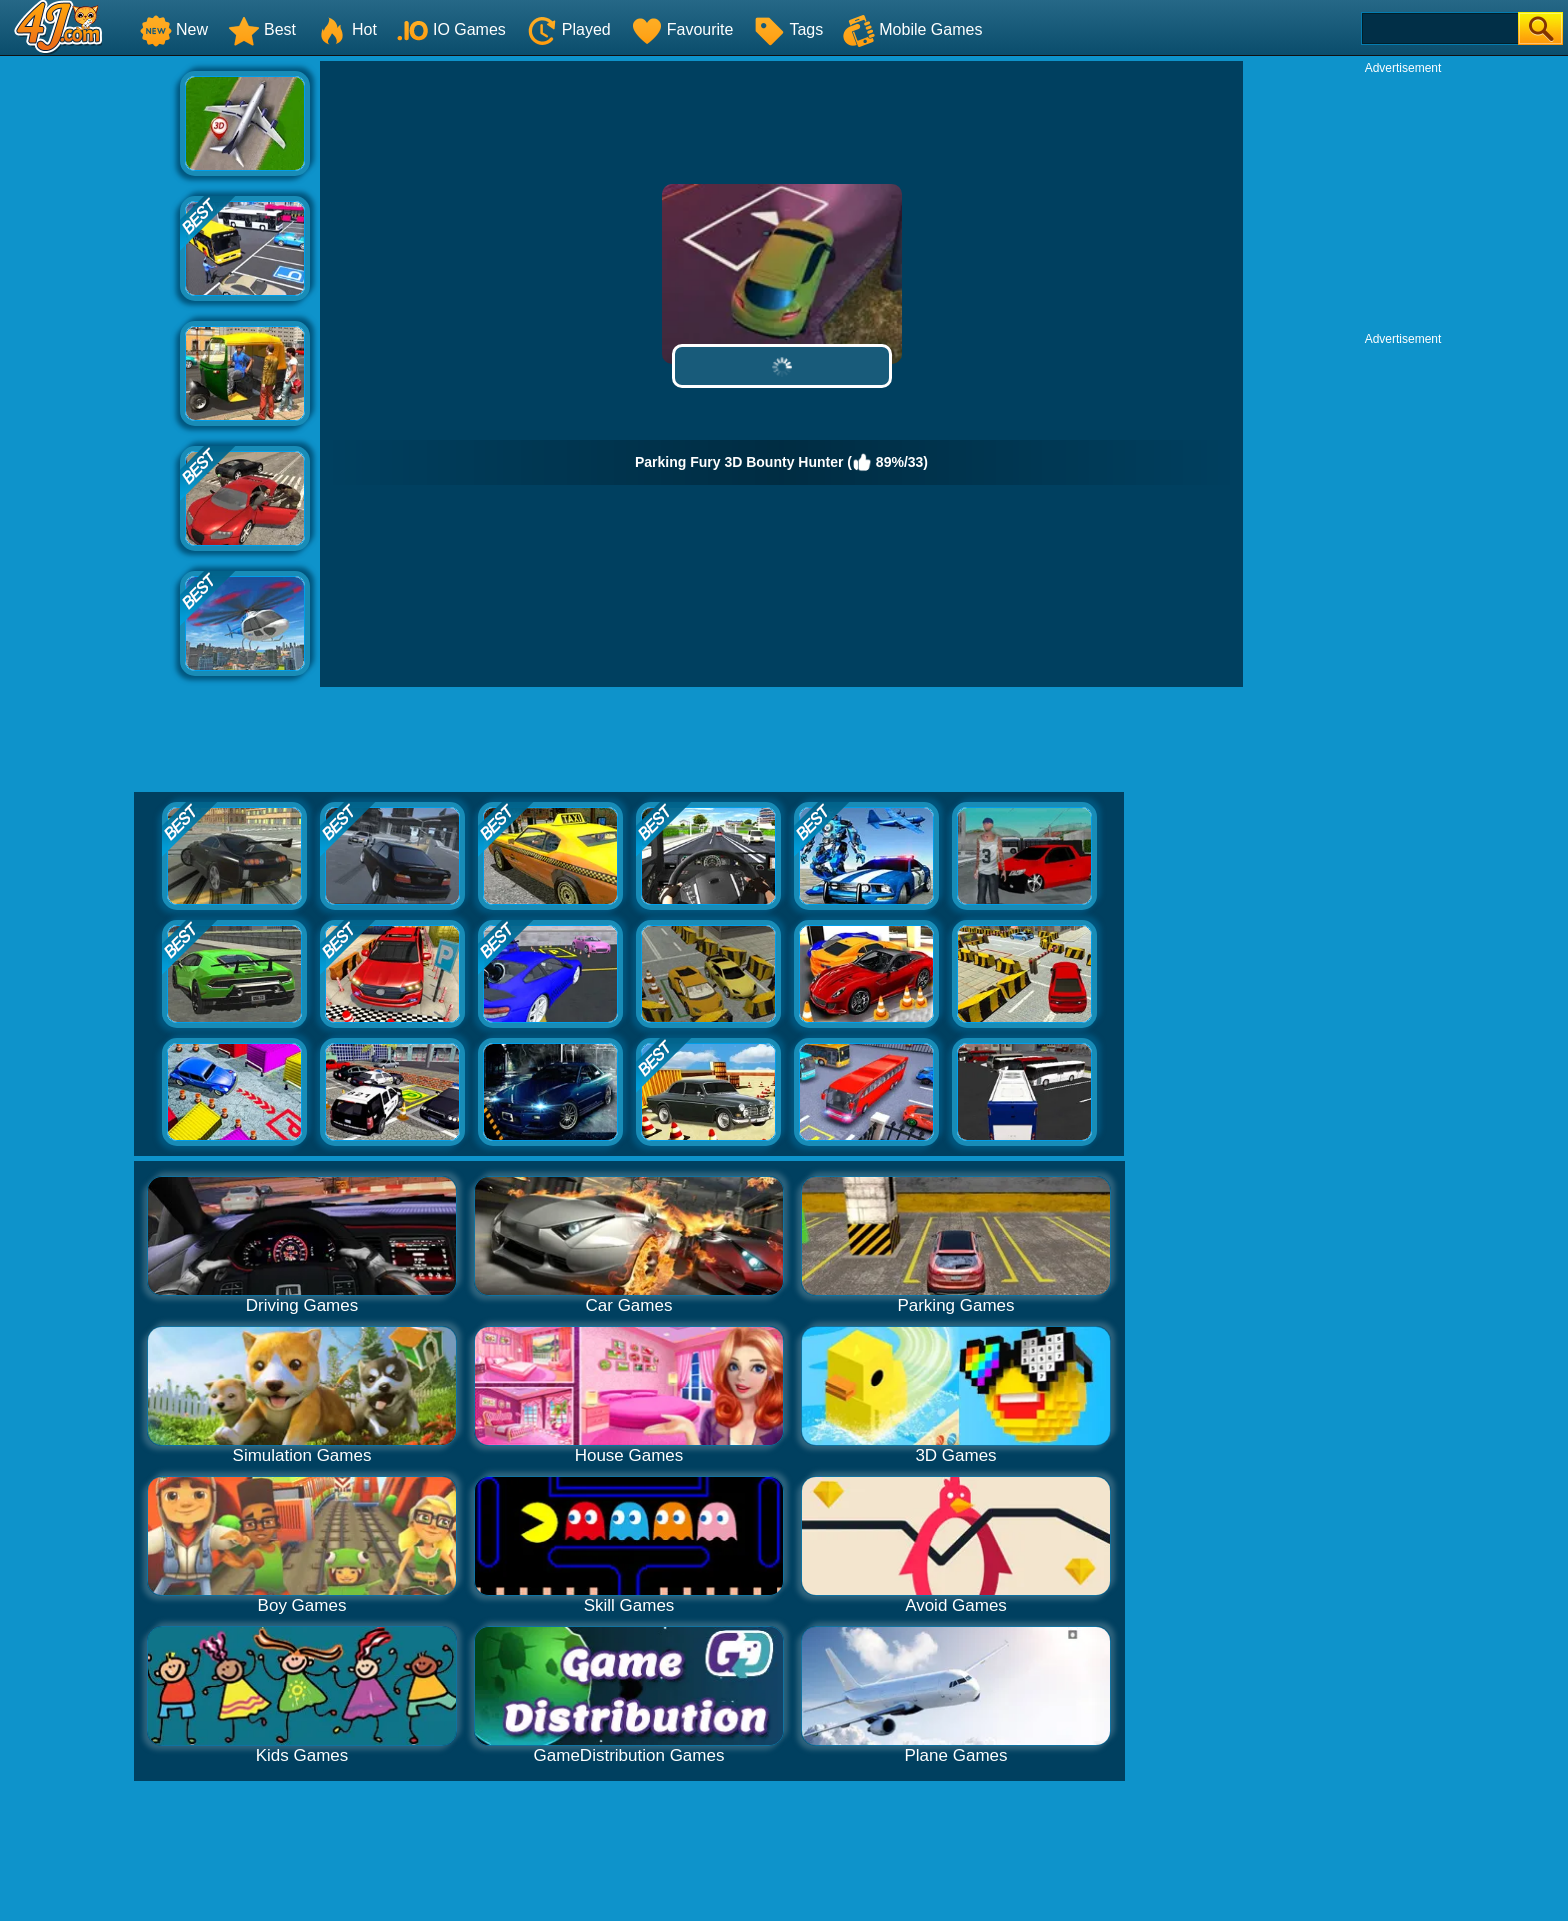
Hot (346, 29)
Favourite (682, 29)
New (174, 29)
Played (568, 29)
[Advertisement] (90, 361)
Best (262, 29)
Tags (788, 29)
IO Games (451, 29)
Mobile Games (912, 29)
